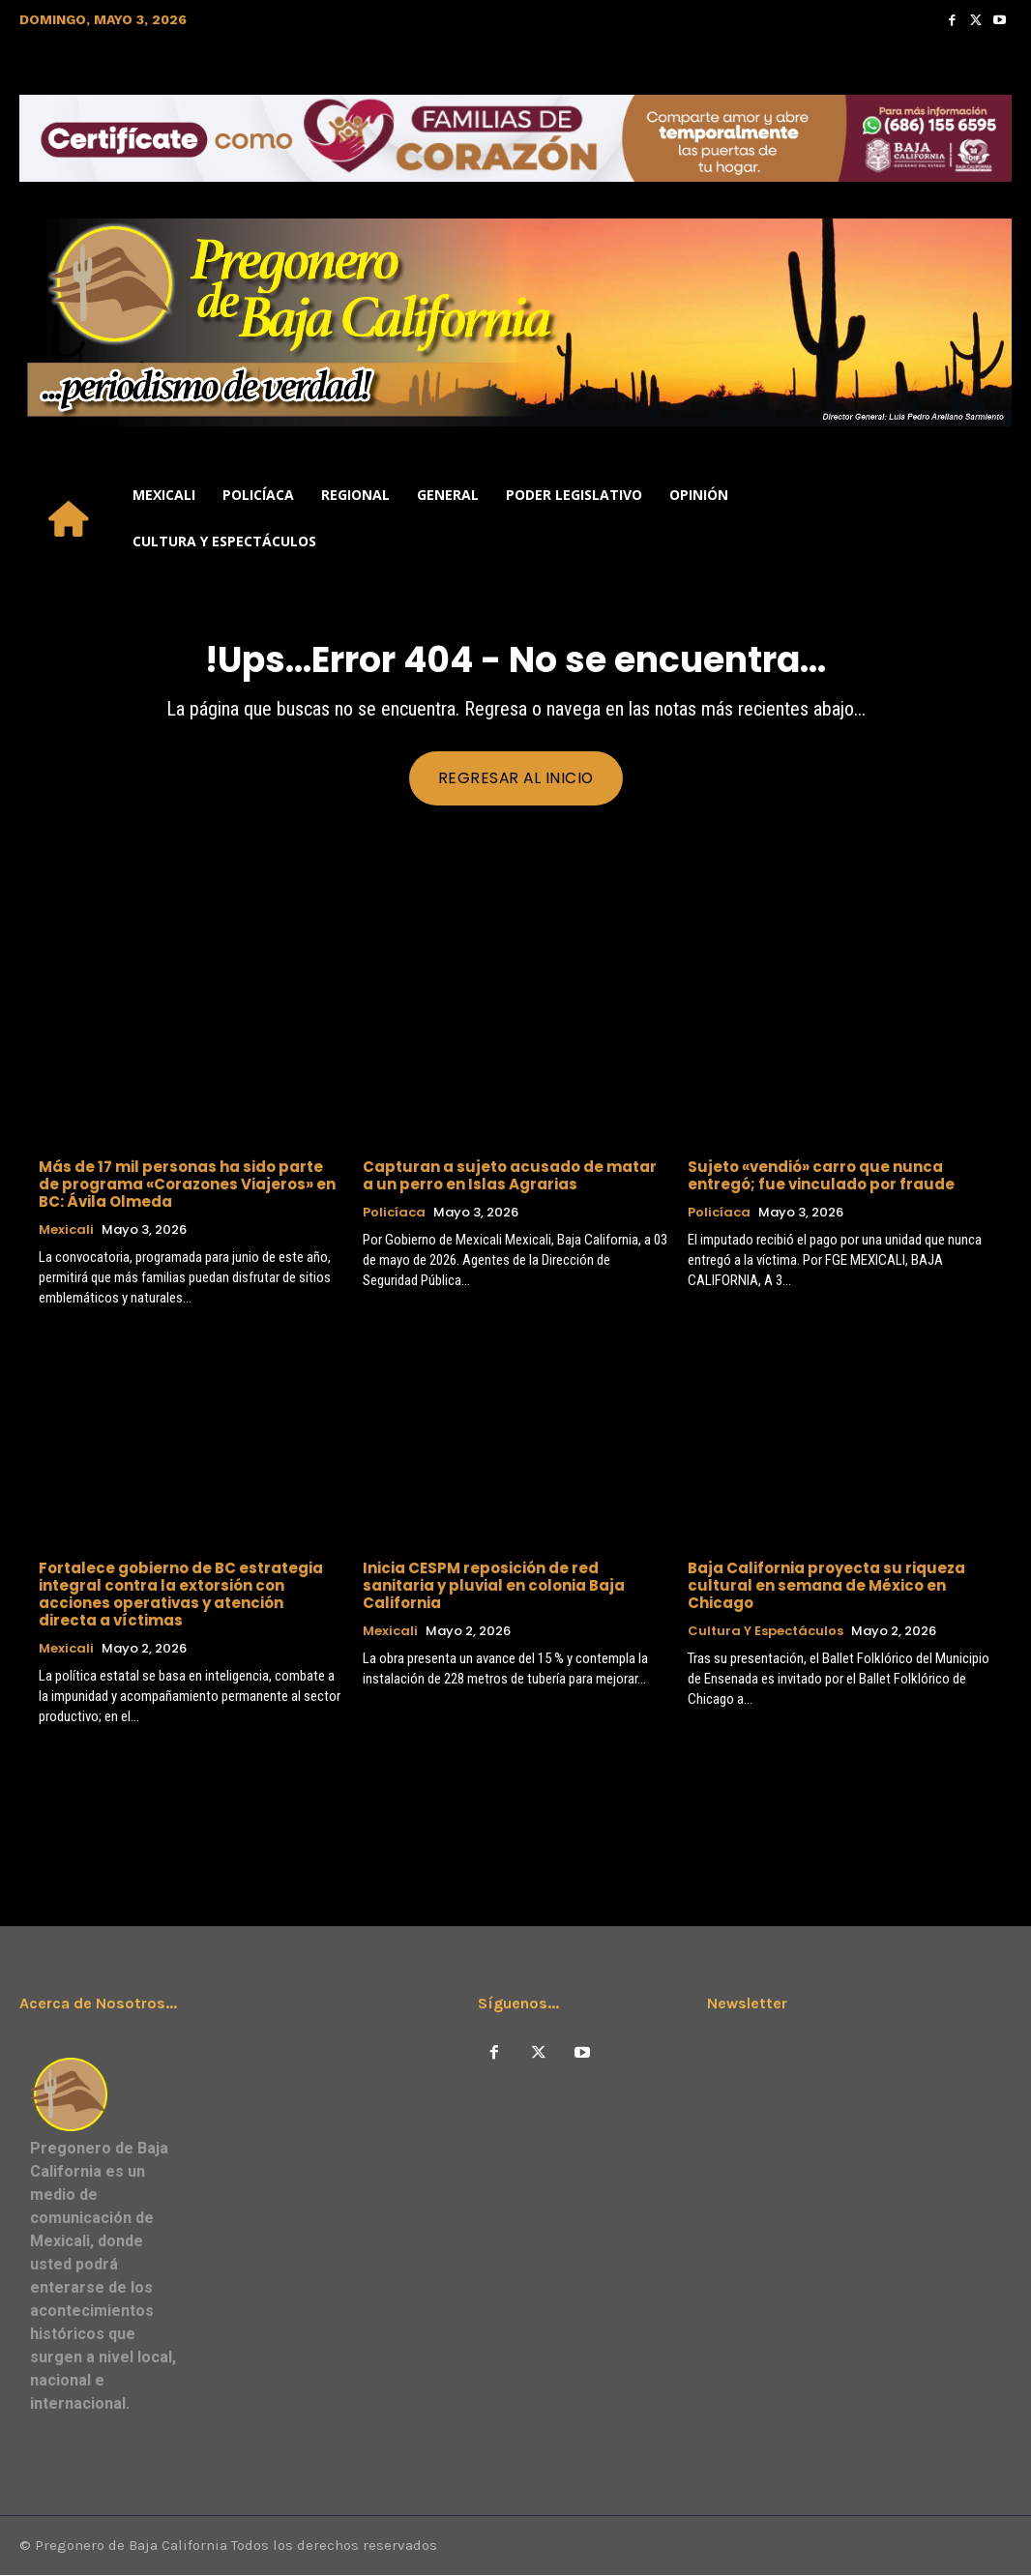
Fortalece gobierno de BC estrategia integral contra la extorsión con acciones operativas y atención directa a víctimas (181, 1595)
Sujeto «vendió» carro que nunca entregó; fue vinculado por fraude (821, 1175)
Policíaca (394, 1212)
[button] (988, 518)
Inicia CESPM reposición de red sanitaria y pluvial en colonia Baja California (494, 1586)
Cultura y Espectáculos (765, 1632)
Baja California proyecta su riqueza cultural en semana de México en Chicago (826, 1586)
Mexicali (66, 1230)
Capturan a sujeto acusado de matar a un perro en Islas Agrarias (510, 1175)
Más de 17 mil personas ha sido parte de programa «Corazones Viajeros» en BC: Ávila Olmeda (187, 1184)
